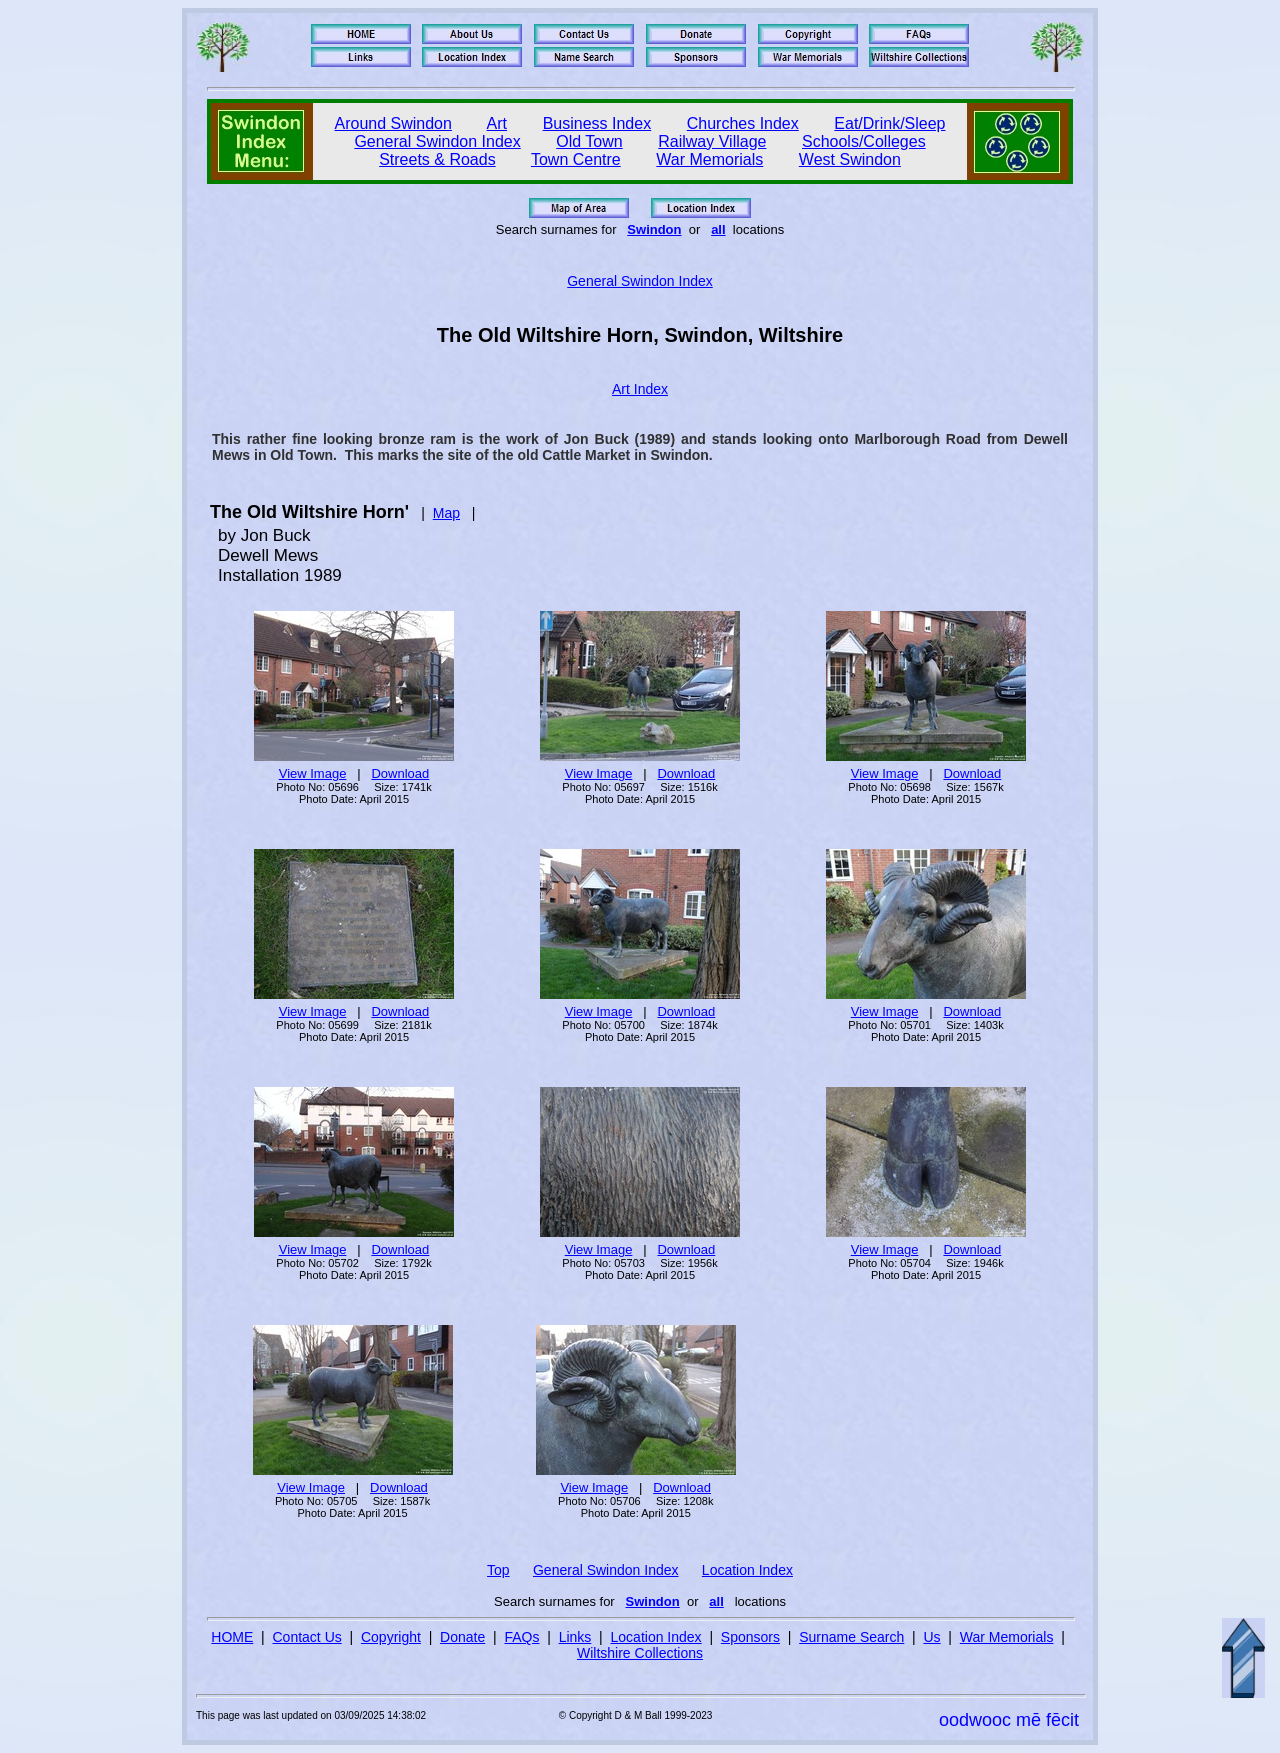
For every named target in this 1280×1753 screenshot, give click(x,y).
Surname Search (851, 1637)
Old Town (589, 141)
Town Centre (576, 159)
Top (498, 1570)
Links (575, 1637)
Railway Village (712, 141)
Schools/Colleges (864, 141)
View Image (313, 773)
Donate (462, 1637)
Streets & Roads (437, 159)
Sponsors (750, 1637)
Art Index (640, 389)
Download (400, 773)
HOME (232, 1637)
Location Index (747, 1570)
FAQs (521, 1637)
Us (931, 1637)
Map (446, 513)
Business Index (597, 123)
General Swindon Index (437, 141)
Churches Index (743, 123)
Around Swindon (393, 123)
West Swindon (850, 159)
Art (497, 123)
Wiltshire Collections (640, 1653)
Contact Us (307, 1637)
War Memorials (709, 159)
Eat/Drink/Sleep (889, 123)
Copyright (391, 1637)
